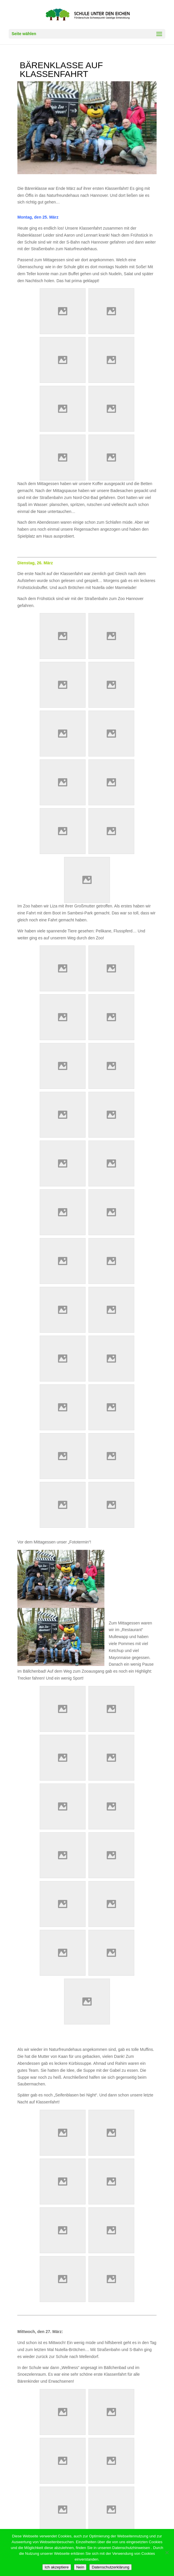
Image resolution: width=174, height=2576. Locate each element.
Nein (80, 2567)
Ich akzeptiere (57, 2567)
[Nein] (167, 2552)
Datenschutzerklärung (110, 2567)
